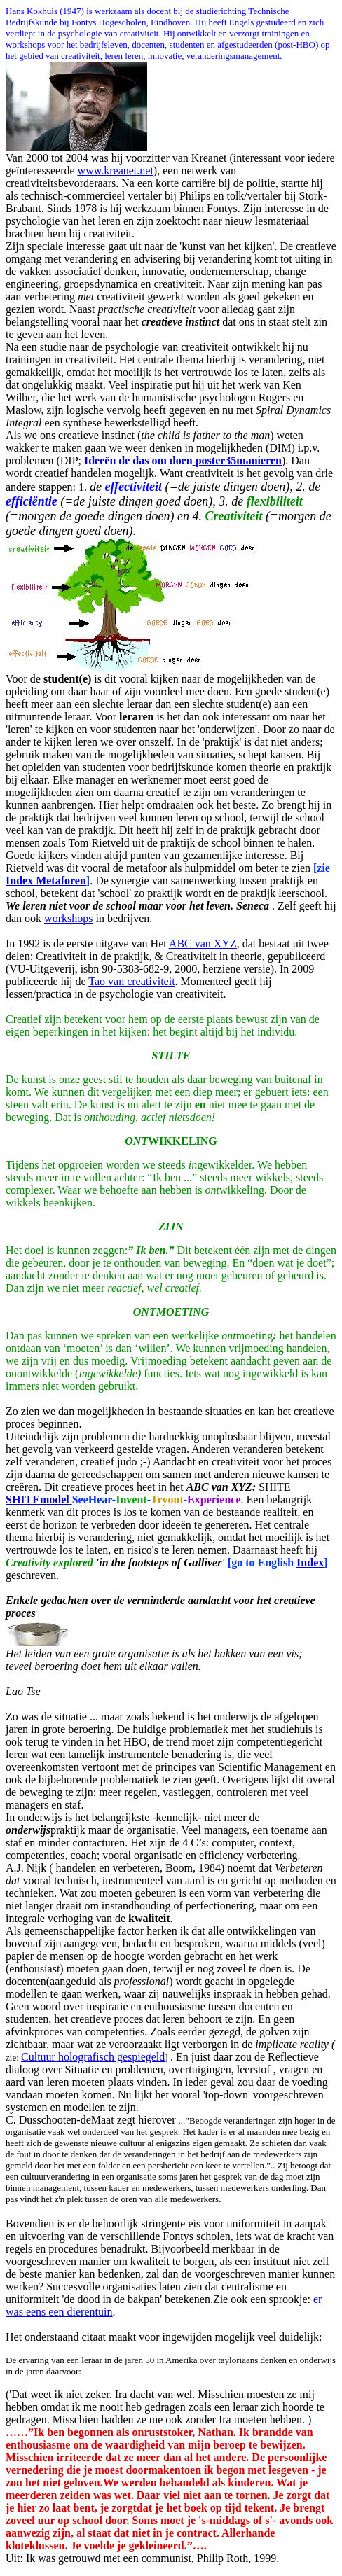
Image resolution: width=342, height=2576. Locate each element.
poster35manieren (239, 460)
